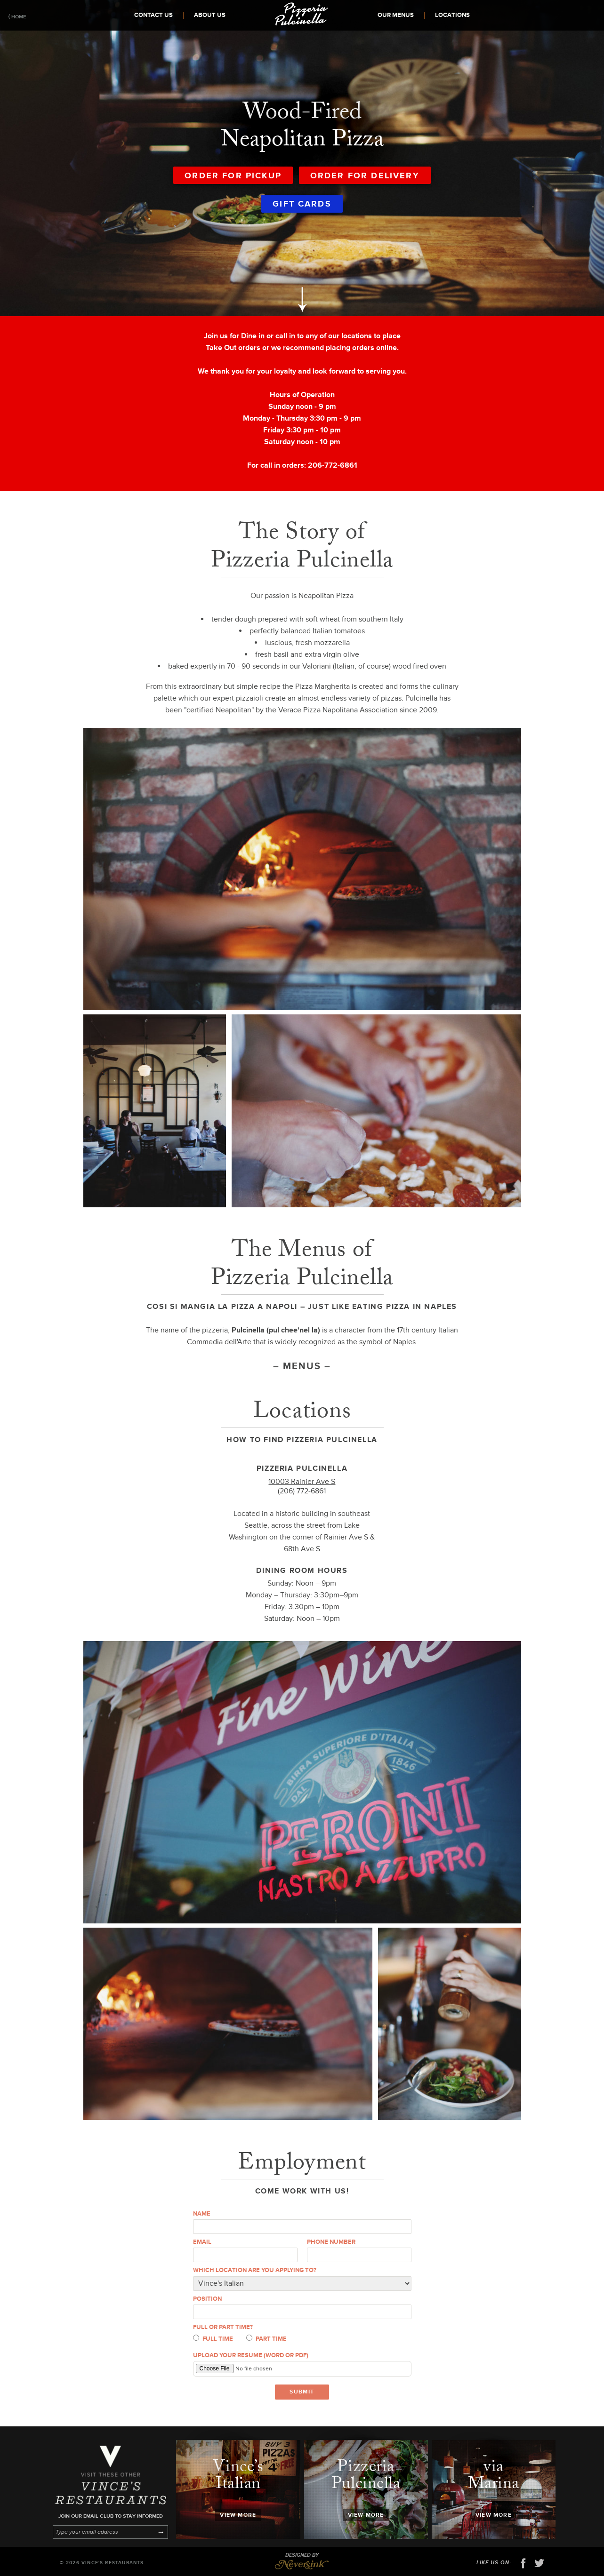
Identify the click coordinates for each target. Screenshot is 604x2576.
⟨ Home (17, 16)
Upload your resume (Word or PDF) (250, 2355)
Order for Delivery (364, 175)
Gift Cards (302, 204)
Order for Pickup (233, 175)
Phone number (331, 2242)
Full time (213, 2339)
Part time (266, 2339)
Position (207, 2299)
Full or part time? (223, 2327)
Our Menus (396, 15)
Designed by (302, 2560)
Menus (302, 1366)
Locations (452, 15)
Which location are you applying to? (254, 2270)
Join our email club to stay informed (110, 2516)
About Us (209, 15)
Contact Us (153, 15)
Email (202, 2242)
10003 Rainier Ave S (301, 1481)
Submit (302, 2391)
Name (201, 2213)
